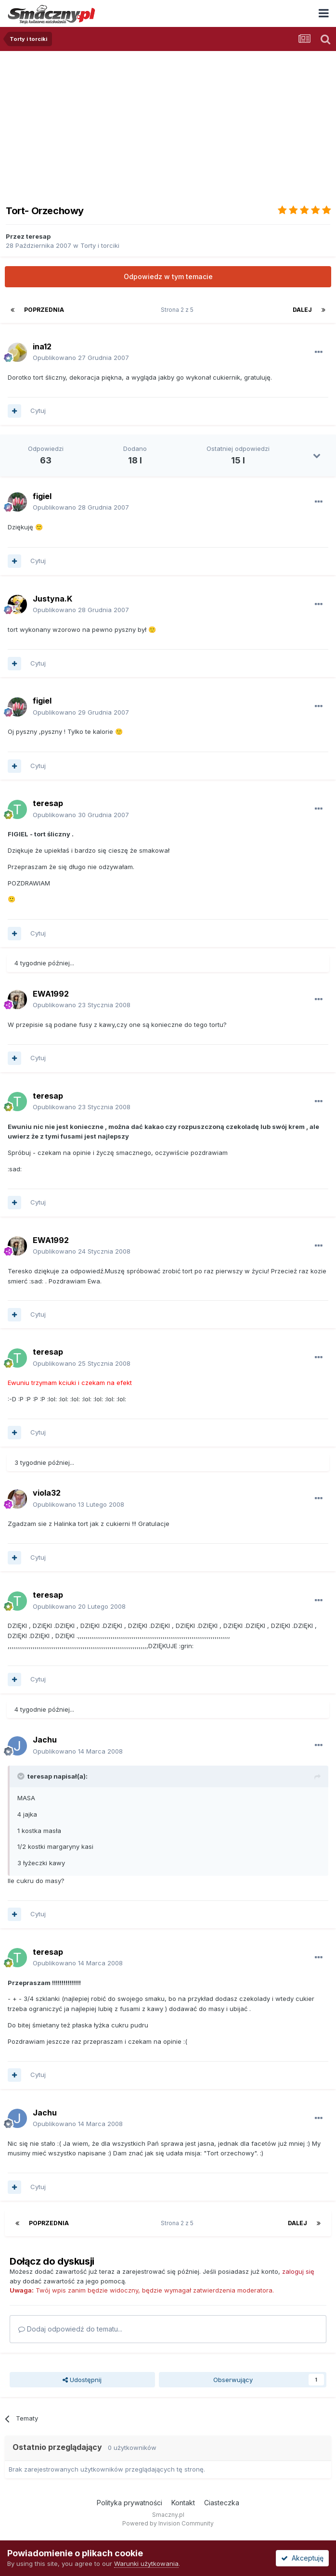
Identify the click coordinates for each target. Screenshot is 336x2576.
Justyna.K (52, 598)
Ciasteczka (221, 2503)
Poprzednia (44, 309)
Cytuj (38, 410)
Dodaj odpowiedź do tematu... (70, 2329)
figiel (42, 496)
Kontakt (183, 2503)
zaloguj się (298, 2271)
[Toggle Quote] (21, 1776)
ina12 (42, 346)
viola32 (47, 1493)
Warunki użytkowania (146, 2563)
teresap (38, 236)
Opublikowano (81, 357)
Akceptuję (302, 2558)
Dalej (302, 309)
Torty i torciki (99, 245)
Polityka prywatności (129, 2503)
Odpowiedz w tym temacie (168, 276)
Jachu (45, 1739)
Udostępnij (82, 2379)
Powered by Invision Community (168, 2523)
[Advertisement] (168, 123)
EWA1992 (51, 994)
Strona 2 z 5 (178, 309)
